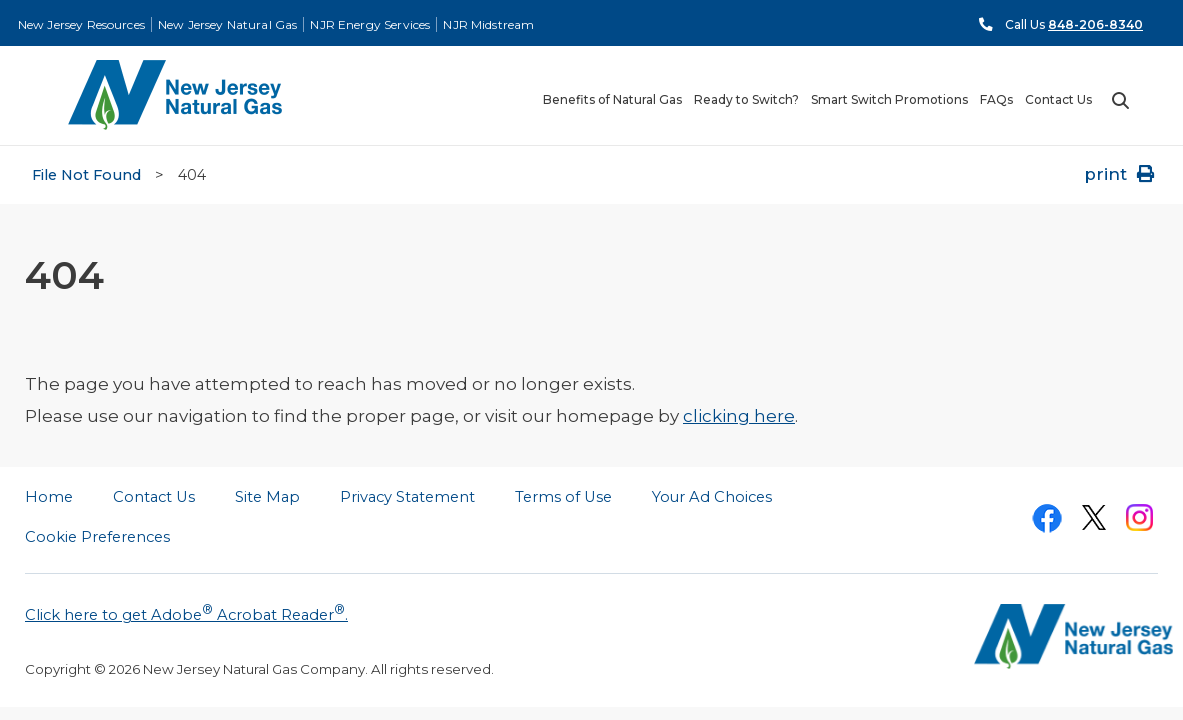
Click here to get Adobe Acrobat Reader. (186, 613)
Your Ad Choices (712, 497)
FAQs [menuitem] (996, 100)
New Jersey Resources (81, 24)
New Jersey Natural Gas (227, 24)
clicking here (739, 416)
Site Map (267, 497)
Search (1120, 101)
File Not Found (86, 175)
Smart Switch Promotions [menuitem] (889, 100)
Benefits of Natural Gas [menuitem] (612, 100)
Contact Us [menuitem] (1058, 100)
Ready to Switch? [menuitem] (746, 100)
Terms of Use (563, 497)
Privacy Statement (407, 497)
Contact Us (154, 497)
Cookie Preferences (97, 537)
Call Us (1074, 24)
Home (49, 497)
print (1121, 174)
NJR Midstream (488, 24)
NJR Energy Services (370, 24)
